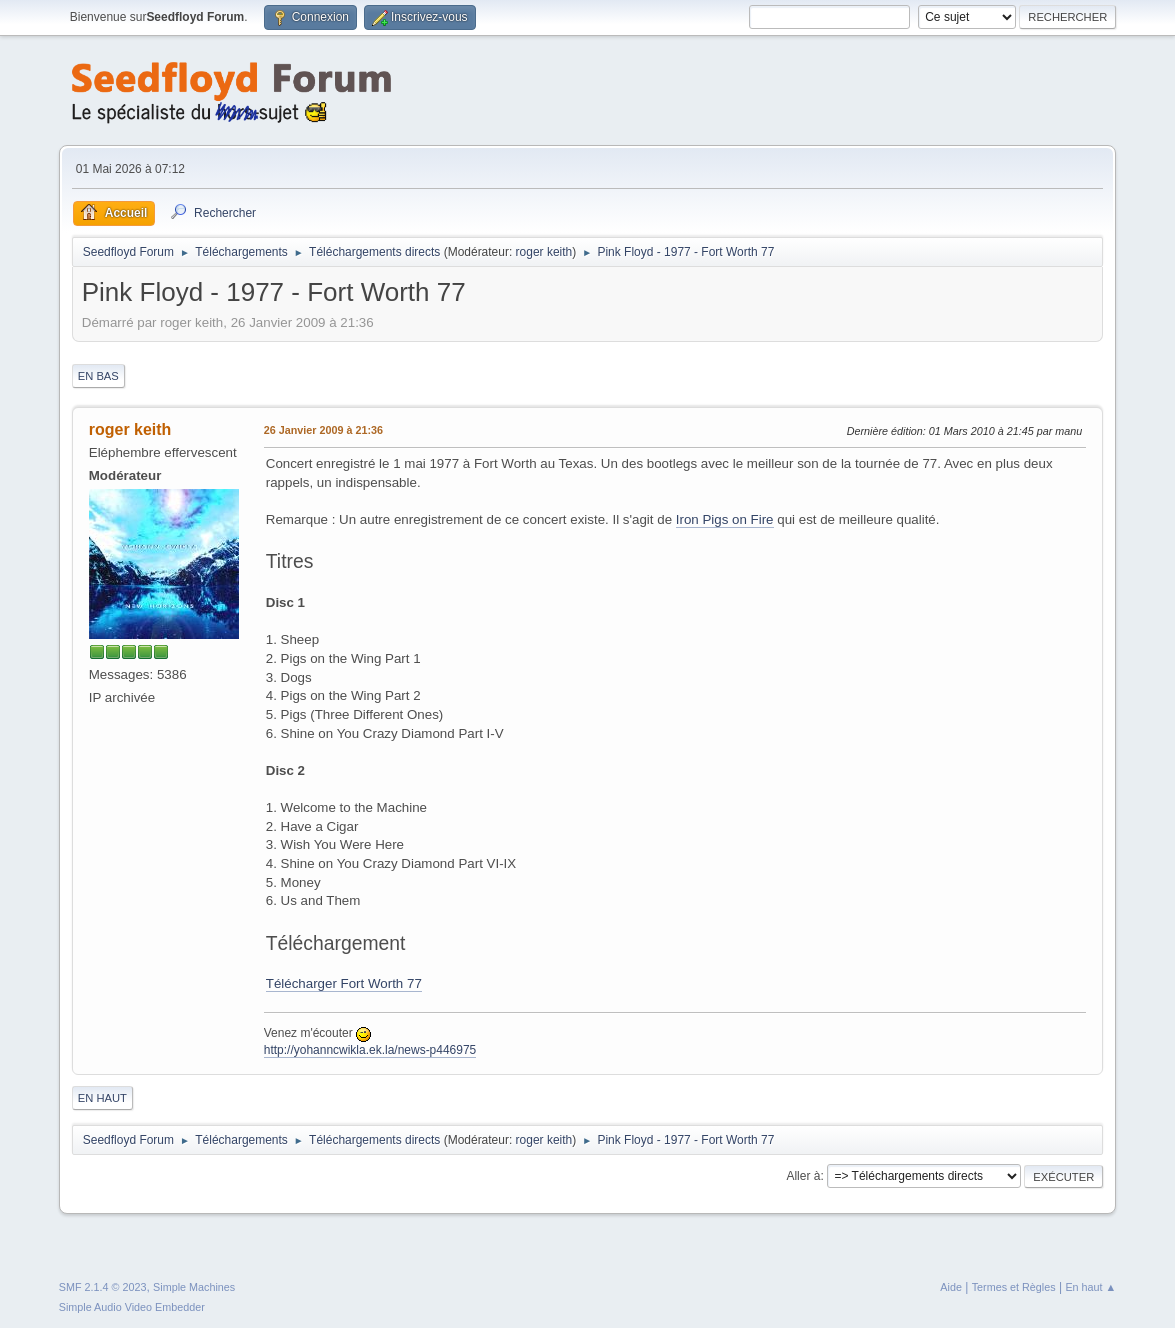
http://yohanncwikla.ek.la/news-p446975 (370, 1050)
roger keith (544, 252)
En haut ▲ (1090, 1287)
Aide (951, 1287)
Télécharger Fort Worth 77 (344, 983)
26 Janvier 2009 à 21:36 (323, 430)
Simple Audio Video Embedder (132, 1307)
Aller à (803, 1176)
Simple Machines (194, 1287)
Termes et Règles (1014, 1287)
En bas (98, 376)
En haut (102, 1098)
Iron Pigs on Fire (725, 519)
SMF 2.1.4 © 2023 (103, 1287)
